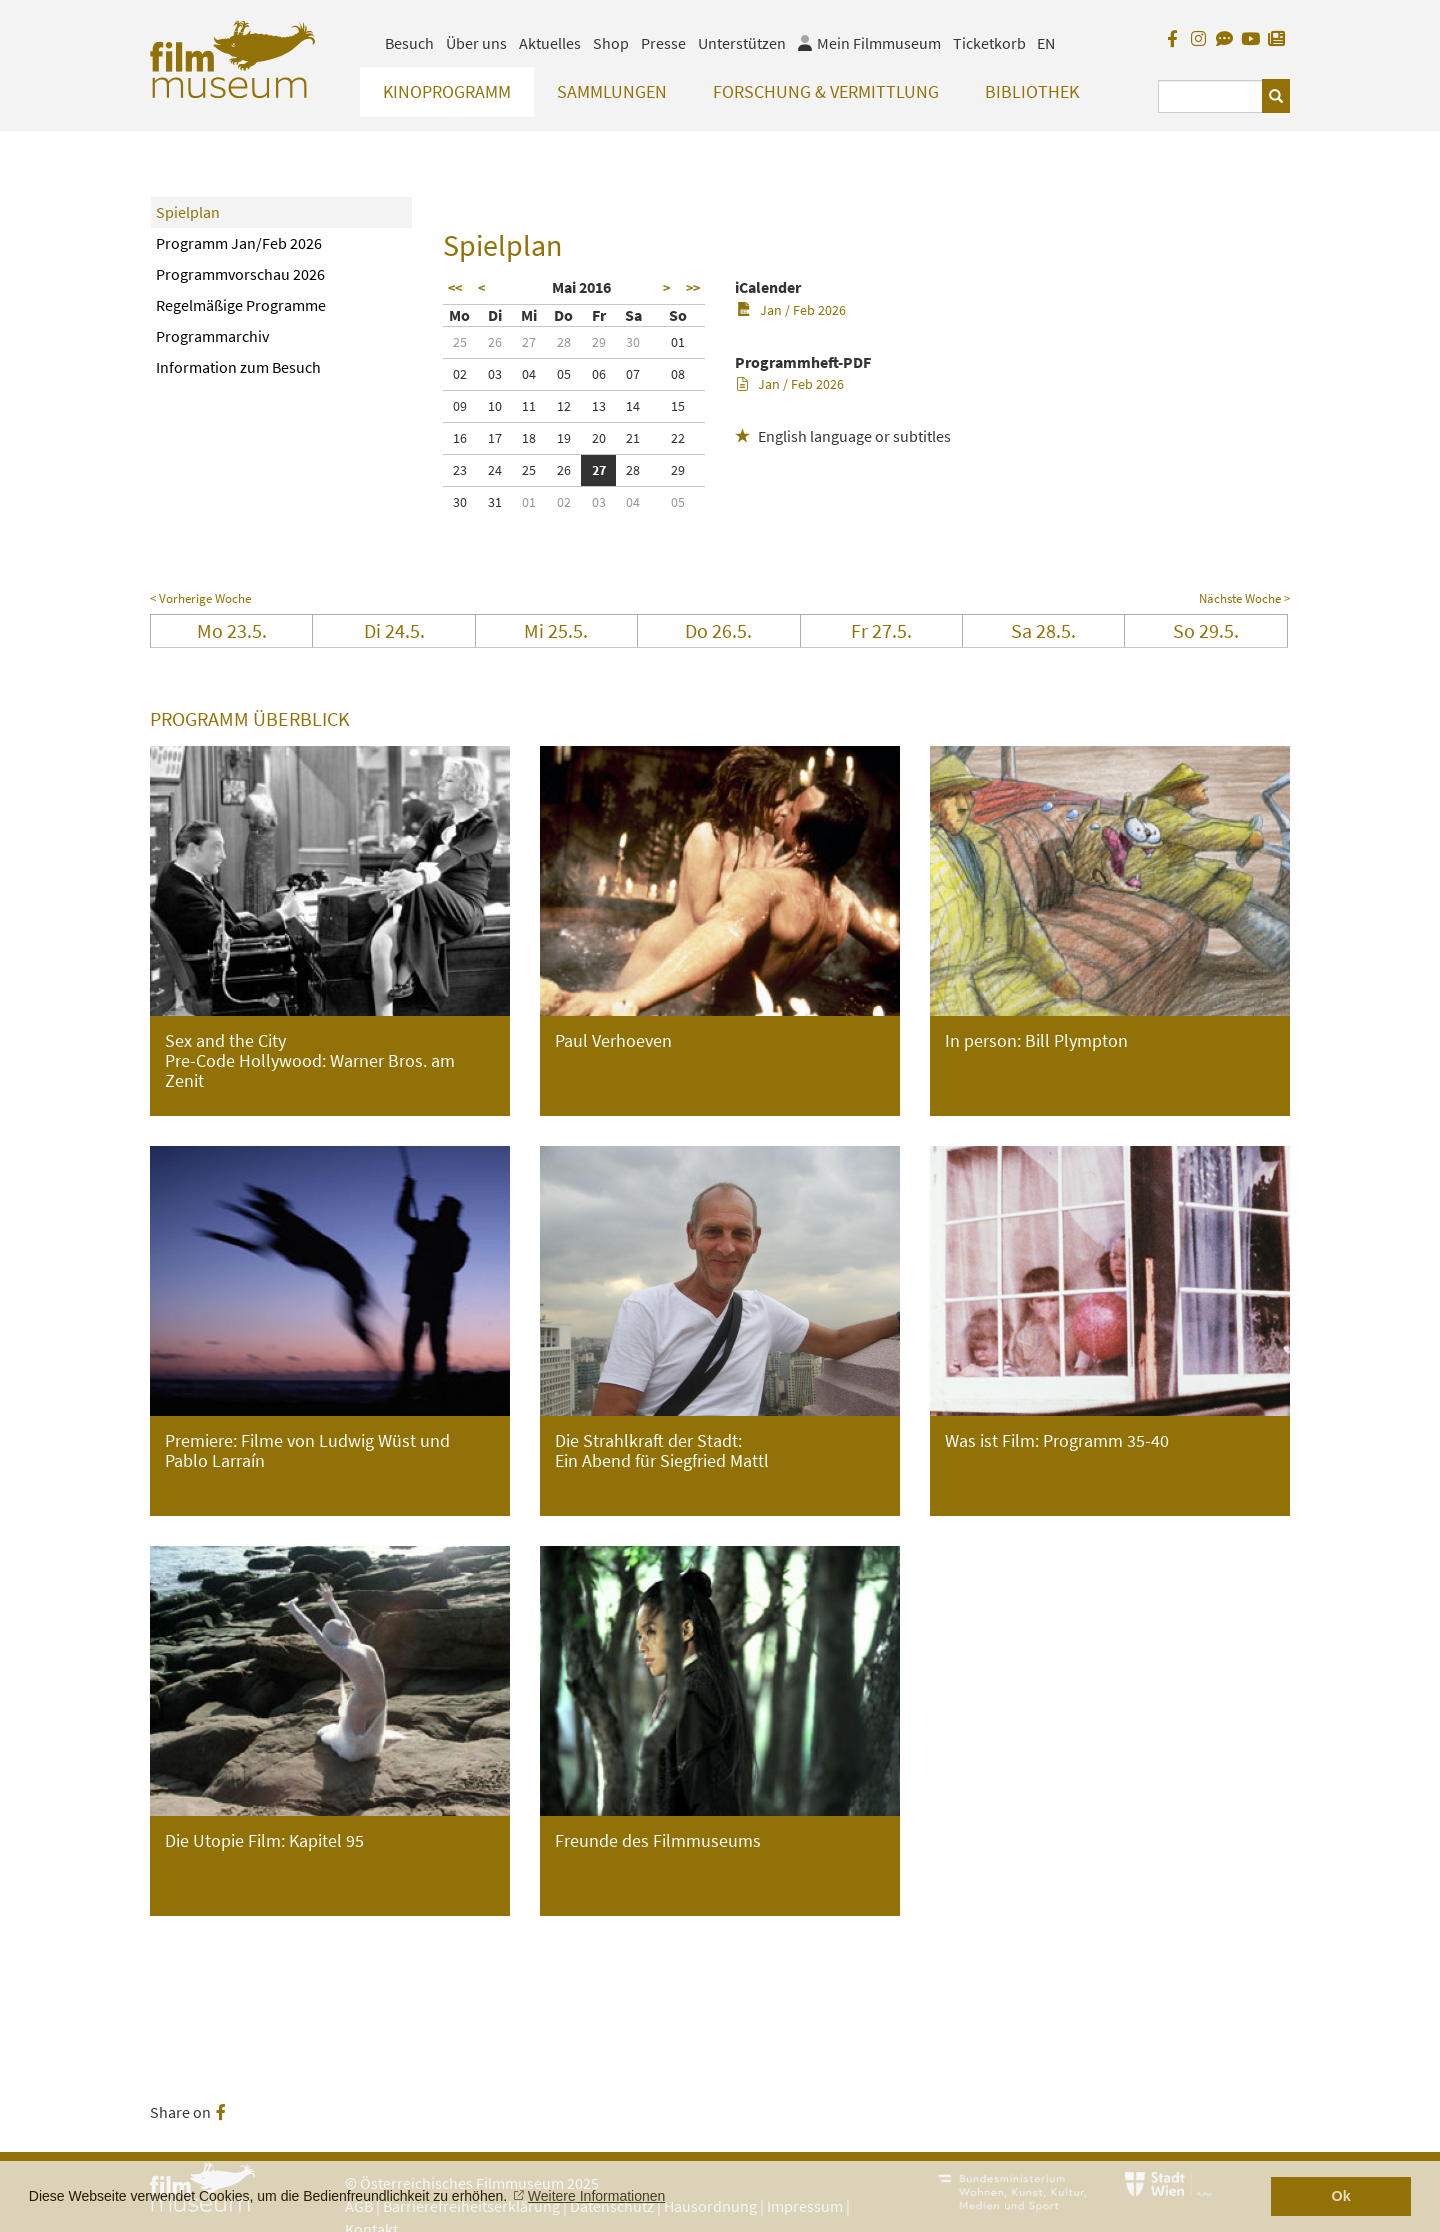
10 (495, 406)
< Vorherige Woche (200, 598)
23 (460, 470)
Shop (611, 43)
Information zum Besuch (238, 367)
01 (678, 342)
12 (564, 406)
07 (633, 374)
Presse (663, 43)
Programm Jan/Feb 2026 (239, 243)
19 (564, 438)
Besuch (409, 43)
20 (599, 438)
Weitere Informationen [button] (596, 2196)
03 (495, 374)
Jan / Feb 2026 (791, 310)
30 (633, 342)
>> (693, 288)
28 (564, 342)
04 (529, 374)
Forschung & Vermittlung (826, 91)
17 (495, 438)
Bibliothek (1032, 91)
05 (564, 374)
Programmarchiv (212, 336)
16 (460, 438)
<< (455, 288)
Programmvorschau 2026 (240, 274)
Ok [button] (1341, 2196)
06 (599, 374)
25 (460, 342)
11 (529, 406)
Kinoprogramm (447, 91)
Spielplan (188, 212)
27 (529, 342)
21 (633, 438)
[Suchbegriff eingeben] (1210, 96)
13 (599, 406)
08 (678, 374)
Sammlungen (612, 91)
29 (599, 342)
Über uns (476, 43)
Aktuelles (550, 43)
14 (633, 406)
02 (460, 374)
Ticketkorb (989, 43)
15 (678, 406)
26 (495, 342)
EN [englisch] (1046, 43)
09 (460, 406)
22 (678, 438)
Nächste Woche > (1244, 598)
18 (529, 438)
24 (495, 470)
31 (495, 502)
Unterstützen (742, 43)
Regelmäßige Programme (241, 305)
